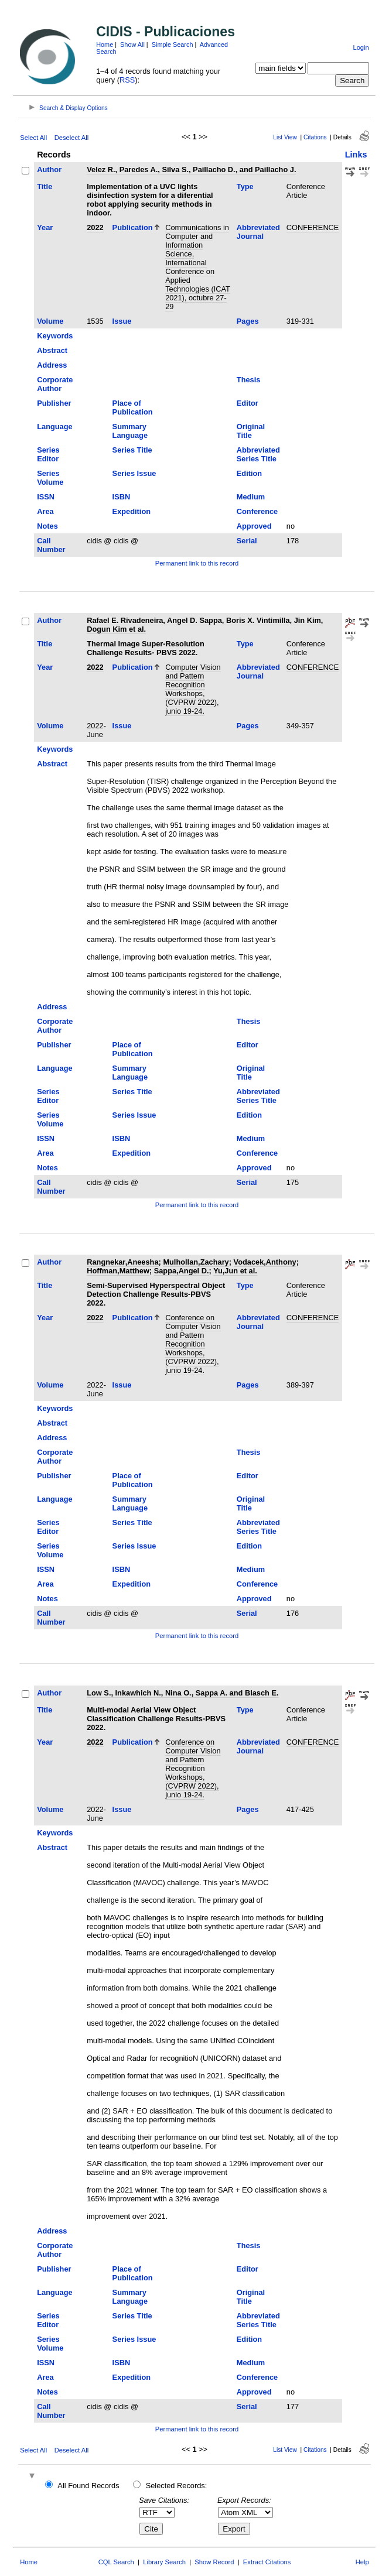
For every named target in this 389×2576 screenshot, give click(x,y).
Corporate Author (55, 384)
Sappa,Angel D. (181, 1270)
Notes (47, 526)
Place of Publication (132, 407)
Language (54, 426)
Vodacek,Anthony (265, 1262)
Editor (247, 403)
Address (52, 365)
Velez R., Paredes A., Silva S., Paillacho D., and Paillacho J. (191, 169)
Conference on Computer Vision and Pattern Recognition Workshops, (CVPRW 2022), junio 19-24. (192, 1344)
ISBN (121, 496)
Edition (249, 473)
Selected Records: (176, 2485)
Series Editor (48, 454)
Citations (315, 137)
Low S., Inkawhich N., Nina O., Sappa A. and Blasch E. (182, 1692)
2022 (95, 227)
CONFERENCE (312, 227)
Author (49, 169)
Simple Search (172, 44)
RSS (127, 80)
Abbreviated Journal (258, 232)
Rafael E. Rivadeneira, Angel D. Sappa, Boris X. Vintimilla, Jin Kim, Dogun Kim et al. (205, 624)
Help (362, 2561)
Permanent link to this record (196, 563)
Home (104, 44)
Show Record (214, 2561)
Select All (33, 137)
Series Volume (50, 478)
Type (245, 186)
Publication (132, 227)
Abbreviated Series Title (258, 454)
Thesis (249, 379)
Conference (257, 511)
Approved (254, 526)
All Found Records (88, 2485)
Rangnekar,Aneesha (122, 1262)
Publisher (54, 403)
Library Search (164, 2561)
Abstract (52, 350)
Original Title (251, 431)
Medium (251, 496)
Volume (50, 321)
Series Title (132, 450)
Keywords (55, 335)
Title (44, 186)
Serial (247, 540)
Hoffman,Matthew (118, 1270)
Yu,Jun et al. (235, 1270)
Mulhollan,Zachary (195, 1262)
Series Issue (134, 473)
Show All (132, 44)
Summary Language (130, 431)
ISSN (45, 496)
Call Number (51, 545)
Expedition (131, 511)
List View (285, 137)
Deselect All (71, 137)
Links (356, 154)
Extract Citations (267, 2561)
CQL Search (116, 2561)
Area (45, 511)
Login (360, 47)
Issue (122, 321)
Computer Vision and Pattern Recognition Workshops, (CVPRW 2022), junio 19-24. (192, 689)
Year (45, 227)
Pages (248, 321)
